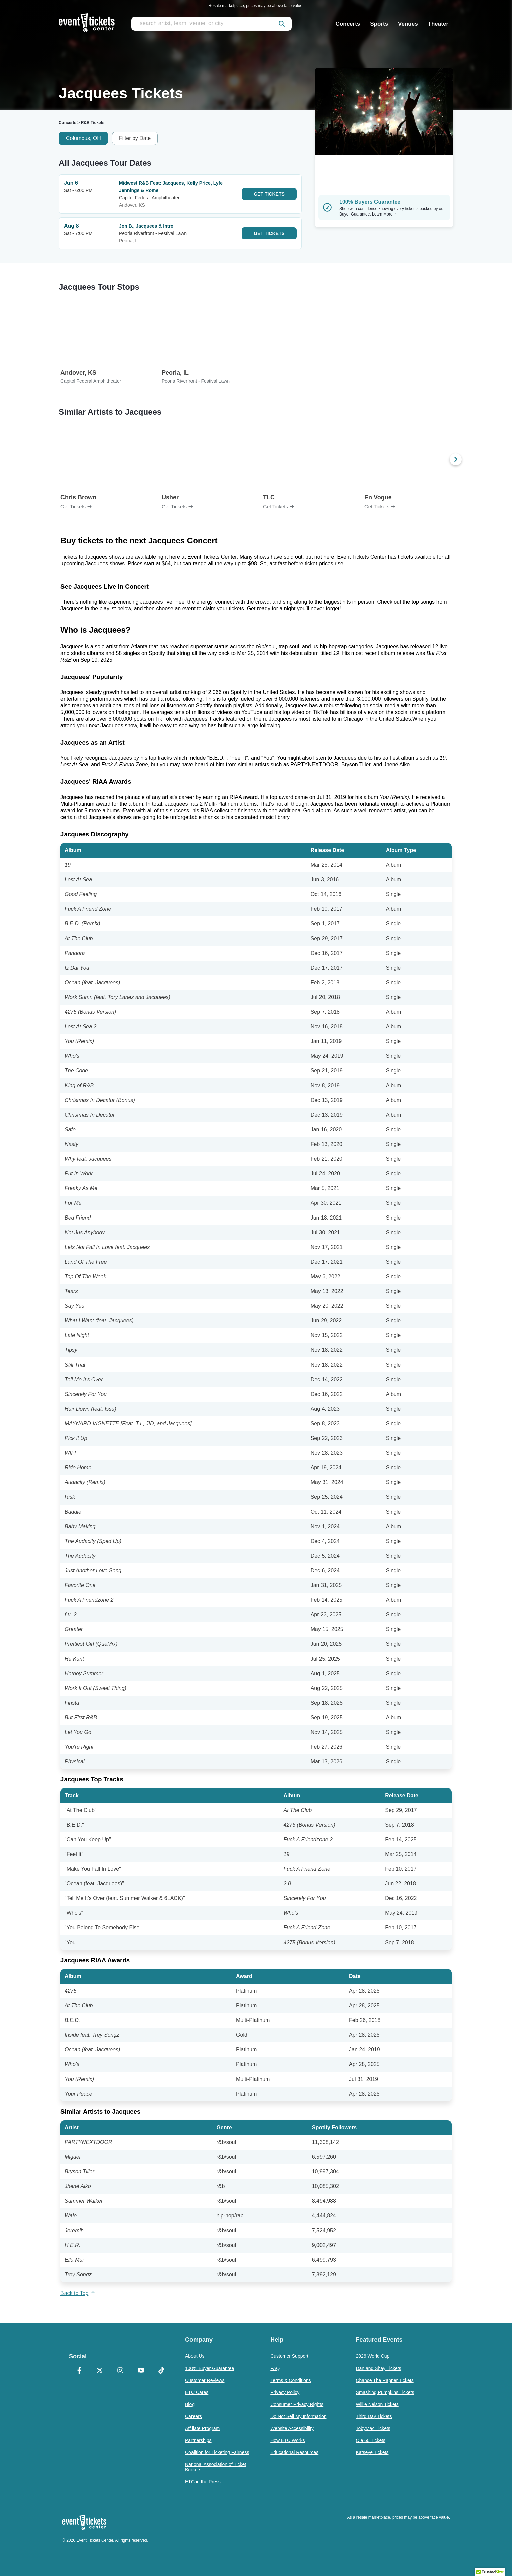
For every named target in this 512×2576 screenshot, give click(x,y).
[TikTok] (161, 2371)
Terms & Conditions (290, 2380)
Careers (193, 2416)
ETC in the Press (203, 2481)
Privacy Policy (284, 2392)
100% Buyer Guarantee (209, 2368)
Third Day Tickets (374, 2416)
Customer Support (289, 2356)
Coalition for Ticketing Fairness (217, 2452)
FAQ (275, 2368)
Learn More (384, 214)
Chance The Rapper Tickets (384, 2380)
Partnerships (198, 2440)
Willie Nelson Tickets (377, 2404)
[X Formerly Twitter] (100, 2371)
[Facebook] (79, 2371)
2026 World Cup (372, 2356)
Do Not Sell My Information (298, 2416)
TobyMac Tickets (373, 2428)
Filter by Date (135, 138)
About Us (195, 2356)
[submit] (281, 23)
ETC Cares (196, 2392)
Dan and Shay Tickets (378, 2368)
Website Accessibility (292, 2428)
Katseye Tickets (372, 2452)
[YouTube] (141, 2371)
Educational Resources (294, 2452)
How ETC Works (287, 2440)
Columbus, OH (83, 138)
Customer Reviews (204, 2380)
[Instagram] (120, 2371)
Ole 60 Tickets (370, 2440)
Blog (190, 2404)
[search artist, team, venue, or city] (211, 24)
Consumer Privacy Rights (296, 2404)
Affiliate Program (202, 2428)
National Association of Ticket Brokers (215, 2467)
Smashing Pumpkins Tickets (385, 2392)
